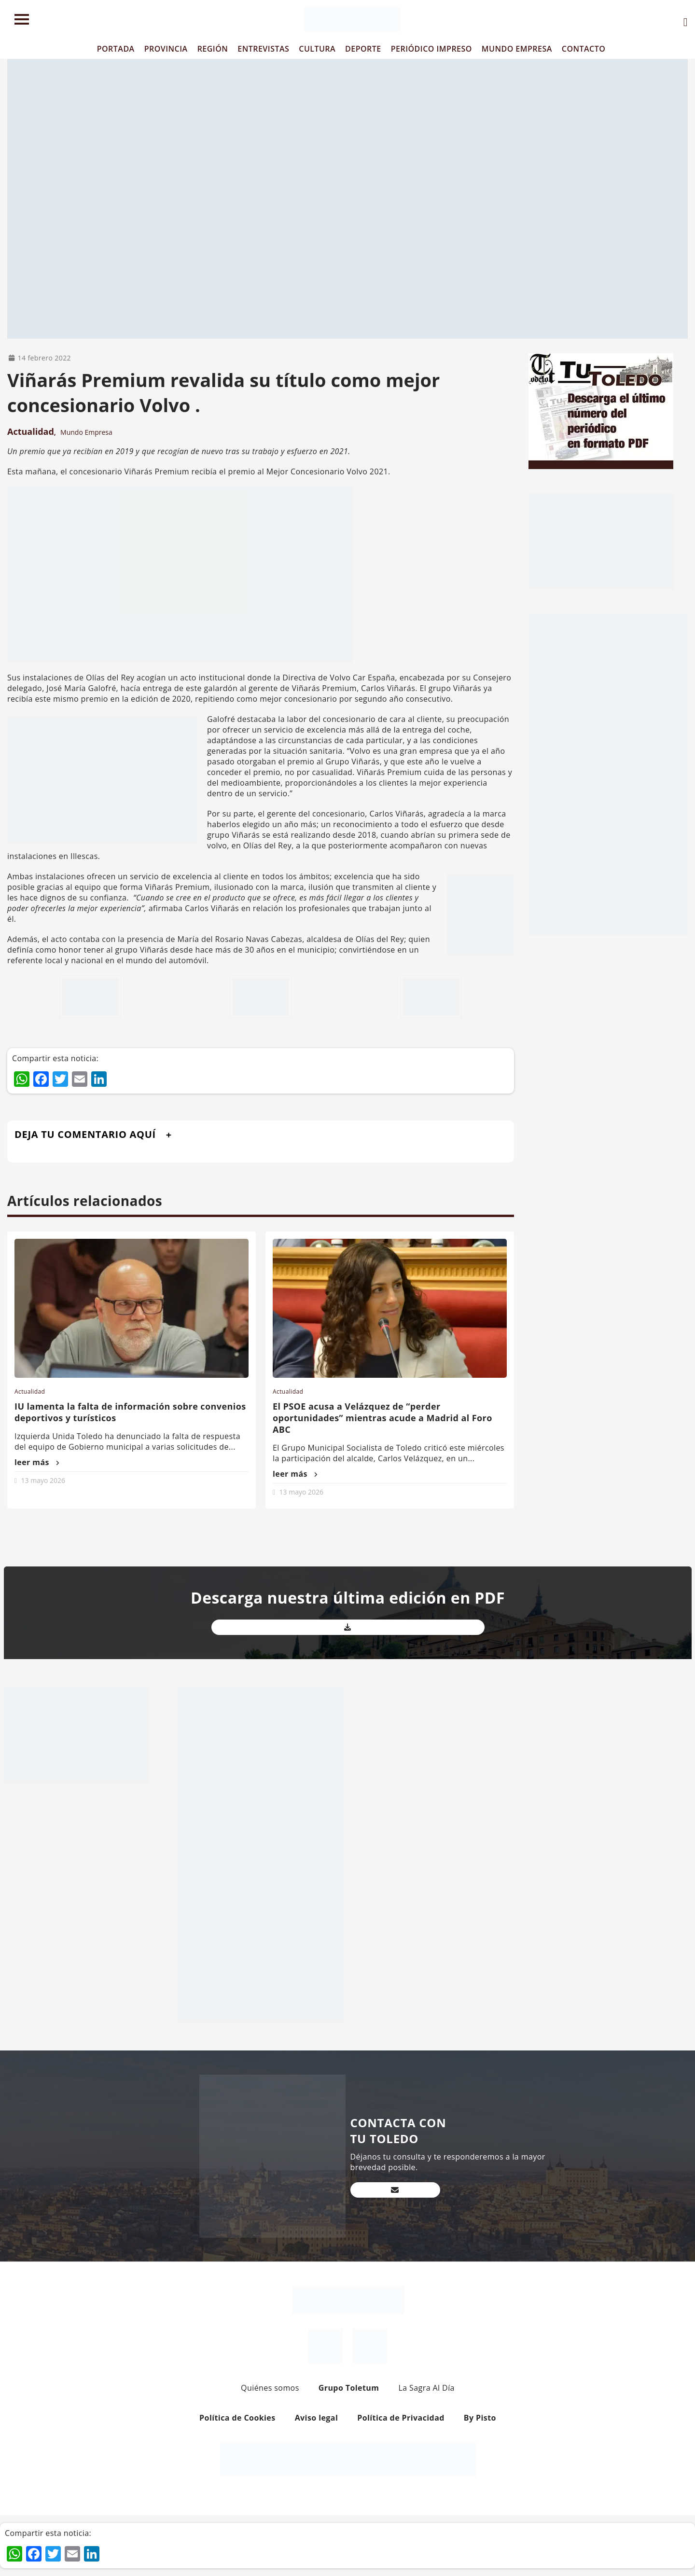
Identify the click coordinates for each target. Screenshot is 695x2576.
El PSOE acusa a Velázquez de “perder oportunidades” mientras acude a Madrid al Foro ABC (382, 1417)
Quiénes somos (270, 2387)
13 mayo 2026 (43, 1480)
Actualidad (30, 431)
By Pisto (480, 2417)
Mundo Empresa (86, 432)
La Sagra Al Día (426, 2387)
